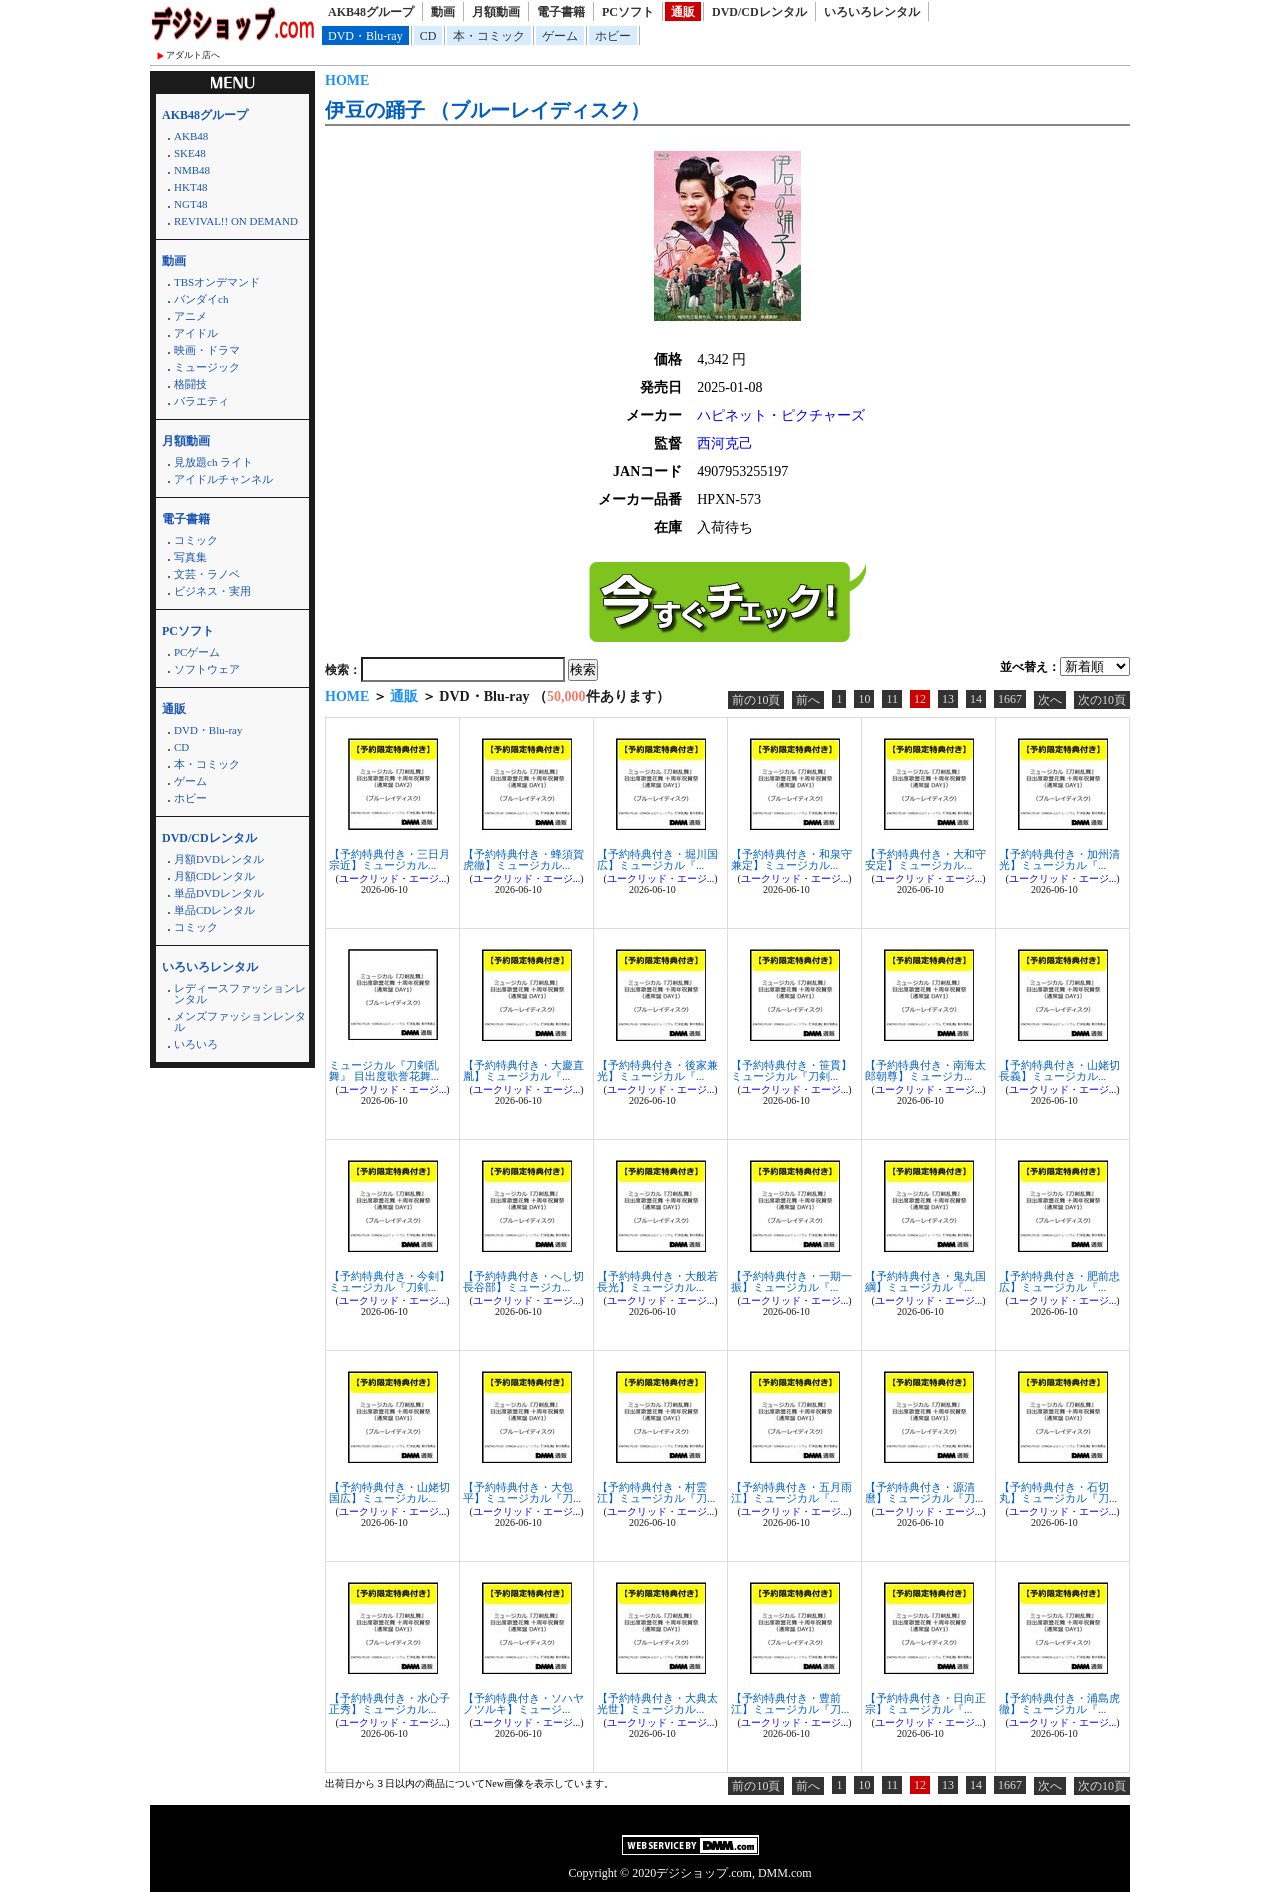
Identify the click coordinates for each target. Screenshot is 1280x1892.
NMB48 (192, 170)
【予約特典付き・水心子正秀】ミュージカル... (389, 1703)
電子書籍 (561, 12)
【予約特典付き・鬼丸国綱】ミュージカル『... (925, 1281)
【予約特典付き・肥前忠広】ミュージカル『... (1059, 1281)
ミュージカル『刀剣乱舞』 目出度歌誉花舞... (384, 1070)
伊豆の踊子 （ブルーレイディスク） (487, 110)
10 (864, 699)
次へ (1050, 700)
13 (948, 699)
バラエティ (201, 401)
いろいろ (196, 1044)
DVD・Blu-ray (365, 36)
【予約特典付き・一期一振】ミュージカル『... (791, 1281)
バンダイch (201, 299)
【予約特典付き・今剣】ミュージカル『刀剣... (389, 1281)
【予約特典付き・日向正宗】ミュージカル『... (925, 1703)
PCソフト (628, 12)
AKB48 (191, 136)
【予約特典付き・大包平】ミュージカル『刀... (522, 1492)
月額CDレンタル (214, 876)
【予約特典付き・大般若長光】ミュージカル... (657, 1281)
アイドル (196, 333)
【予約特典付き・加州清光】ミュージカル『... (1059, 859)
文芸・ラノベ (207, 574)
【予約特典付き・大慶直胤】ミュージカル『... (523, 1070)
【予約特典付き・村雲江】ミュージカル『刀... (656, 1492)
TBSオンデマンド (217, 282)
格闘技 (190, 384)
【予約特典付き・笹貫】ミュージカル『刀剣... (791, 1070)
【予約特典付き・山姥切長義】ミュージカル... (1059, 1070)
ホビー (613, 36)
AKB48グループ (371, 12)
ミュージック (207, 367)
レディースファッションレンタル (240, 993)
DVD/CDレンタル (759, 12)
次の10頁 (1102, 700)
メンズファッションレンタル (240, 1021)
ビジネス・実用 (212, 591)
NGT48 (191, 204)
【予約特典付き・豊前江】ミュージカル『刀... (790, 1703)
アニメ (190, 316)
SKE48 (190, 153)
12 (920, 699)
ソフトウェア (207, 669)
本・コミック (489, 36)
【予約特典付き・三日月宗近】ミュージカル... (389, 859)
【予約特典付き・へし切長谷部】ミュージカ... (523, 1281)
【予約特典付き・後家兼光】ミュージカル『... (657, 1070)
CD (428, 36)
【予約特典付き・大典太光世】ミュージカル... (657, 1703)
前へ (808, 700)
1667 (1010, 699)
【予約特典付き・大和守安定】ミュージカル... (925, 859)
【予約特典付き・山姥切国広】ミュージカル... (389, 1492)
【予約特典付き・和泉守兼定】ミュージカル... (791, 859)
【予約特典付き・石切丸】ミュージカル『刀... (1058, 1492)
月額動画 (496, 12)
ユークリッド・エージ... (393, 878)
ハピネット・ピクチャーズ (781, 415)
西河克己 (725, 443)
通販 (683, 12)
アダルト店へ (193, 55)
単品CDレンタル (214, 910)
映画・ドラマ (207, 350)
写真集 (190, 557)
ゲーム (560, 36)
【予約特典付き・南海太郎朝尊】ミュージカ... (925, 1070)
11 (892, 699)
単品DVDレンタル (219, 893)
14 (976, 699)
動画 (443, 12)
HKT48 (191, 187)
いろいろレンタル (872, 12)
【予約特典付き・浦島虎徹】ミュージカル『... (1059, 1703)
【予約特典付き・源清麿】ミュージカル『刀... (924, 1492)
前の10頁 (756, 700)
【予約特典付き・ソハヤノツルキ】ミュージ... (523, 1703)
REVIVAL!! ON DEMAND (236, 221)
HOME (347, 80)
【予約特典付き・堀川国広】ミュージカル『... (657, 859)
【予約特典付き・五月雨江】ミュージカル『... (791, 1492)
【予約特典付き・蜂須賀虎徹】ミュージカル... (523, 859)
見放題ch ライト (213, 462)
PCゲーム (197, 652)
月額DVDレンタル (219, 859)
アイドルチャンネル (223, 479)
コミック (196, 540)
